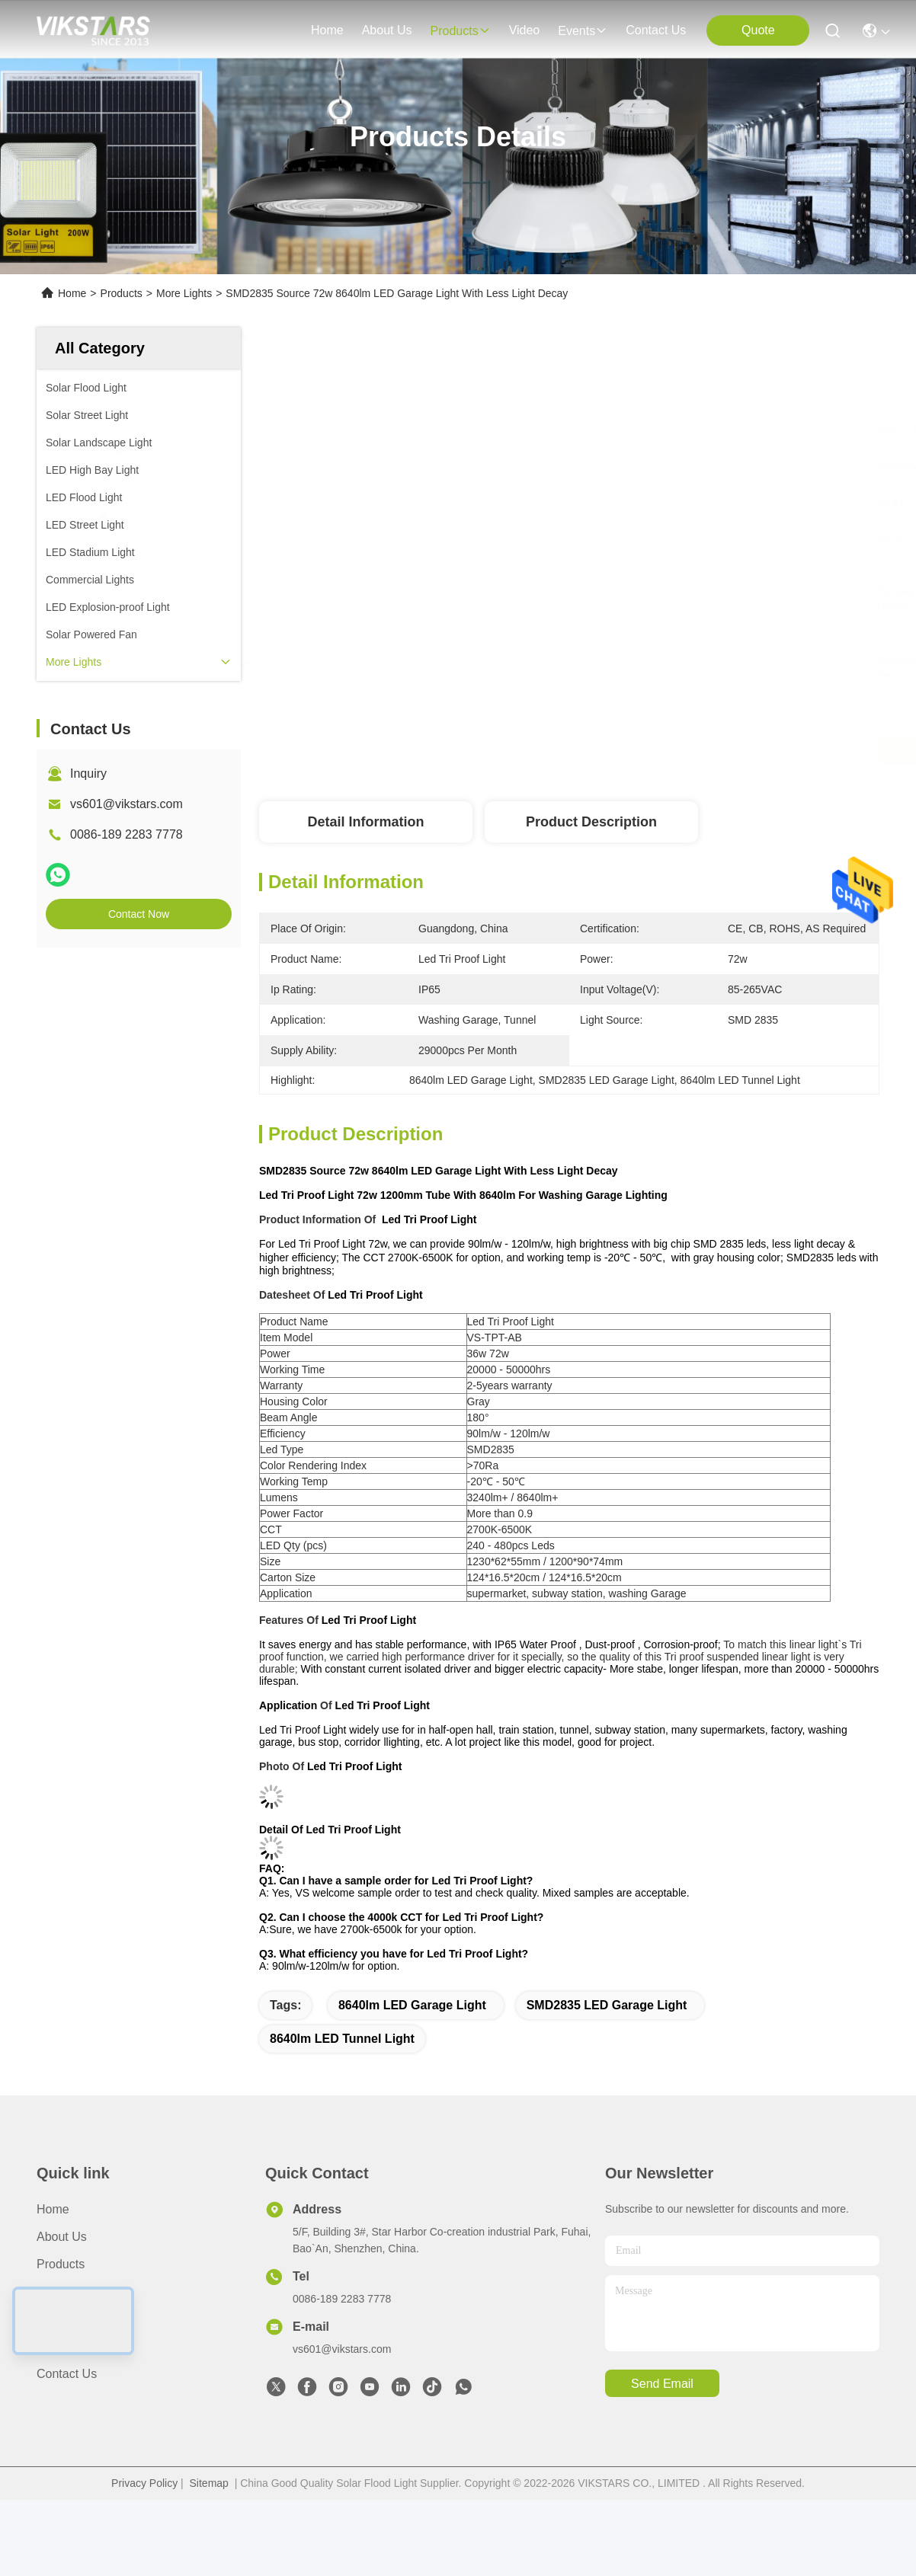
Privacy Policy (144, 2483)
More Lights (184, 293)
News (52, 2318)
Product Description (591, 821)
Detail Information (365, 821)
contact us (656, 30)
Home (327, 30)
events (582, 30)
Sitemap (209, 2483)
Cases (54, 2346)
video (524, 30)
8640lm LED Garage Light (412, 2005)
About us (62, 2236)
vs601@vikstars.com (126, 803)
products (460, 30)
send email (662, 2383)
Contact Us (67, 2373)
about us (387, 30)
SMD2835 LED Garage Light (607, 2005)
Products (122, 293)
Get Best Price (698, 751)
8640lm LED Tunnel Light (342, 2038)
